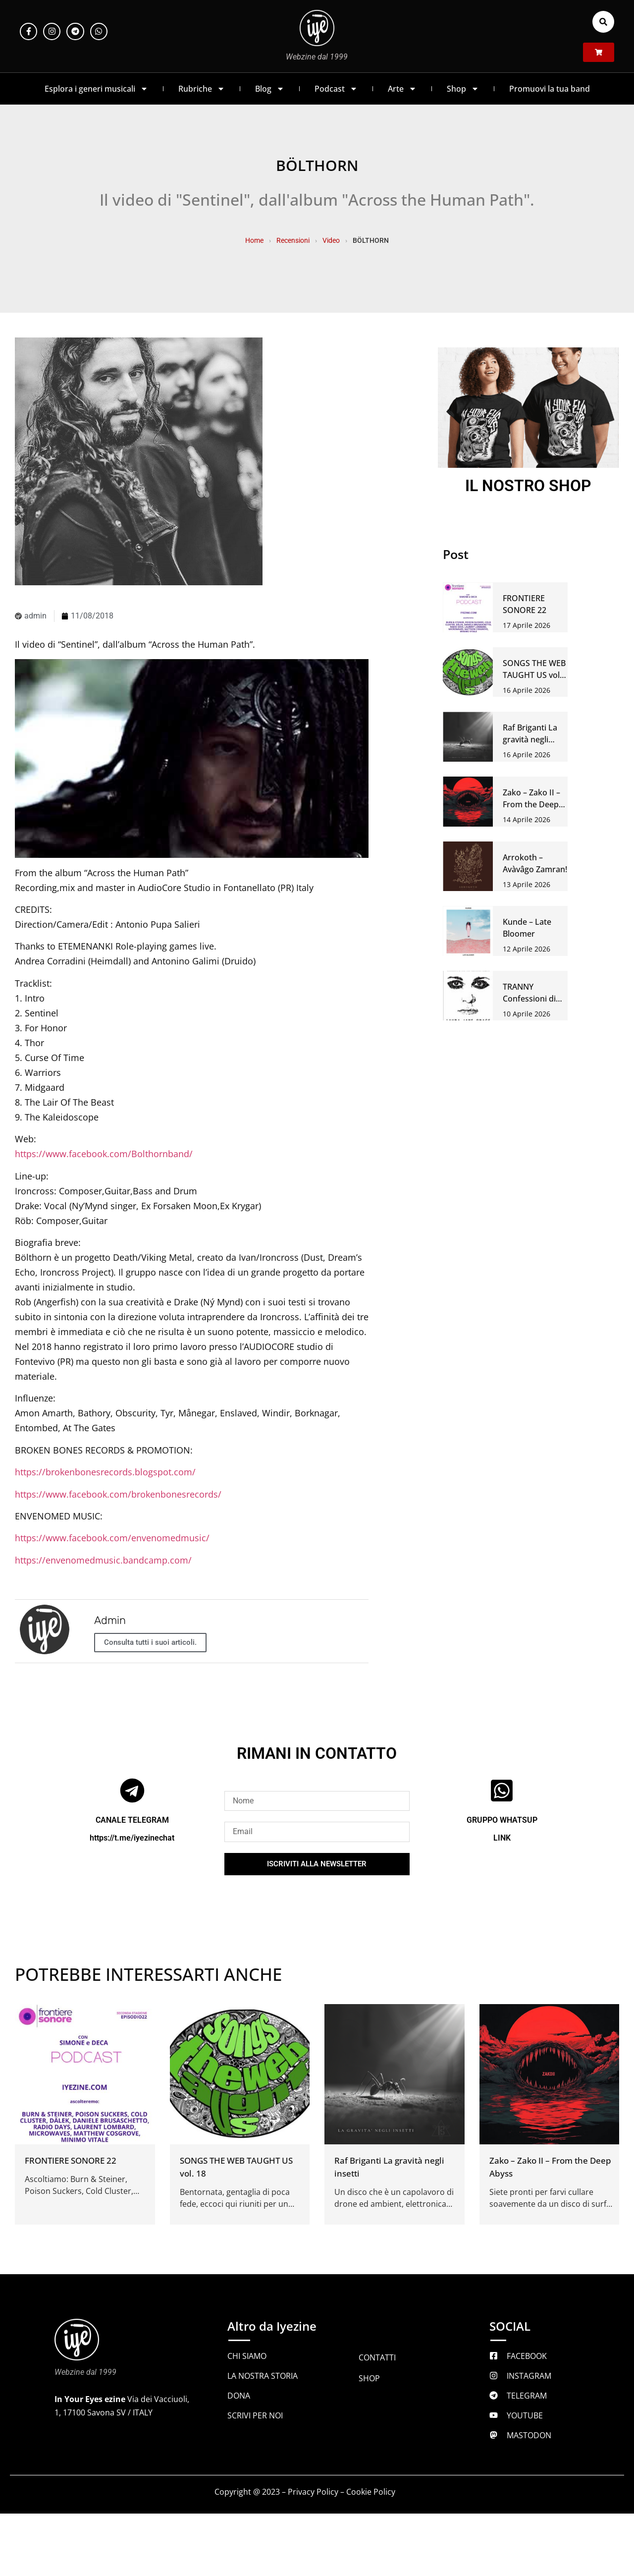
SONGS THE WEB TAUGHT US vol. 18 (534, 675)
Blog (269, 89)
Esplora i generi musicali (96, 89)
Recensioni (293, 240)
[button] (603, 22)
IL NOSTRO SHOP (528, 485)
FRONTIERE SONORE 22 (70, 2160)
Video (331, 240)
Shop (463, 89)
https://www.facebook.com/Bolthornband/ (104, 1154)
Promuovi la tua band (549, 88)
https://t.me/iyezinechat (132, 1838)
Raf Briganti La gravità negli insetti (530, 739)
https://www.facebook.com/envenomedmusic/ (112, 1538)
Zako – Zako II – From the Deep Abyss (531, 804)
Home (254, 240)
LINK (502, 1838)
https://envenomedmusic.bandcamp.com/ (103, 1560)
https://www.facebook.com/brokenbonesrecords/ (118, 1494)
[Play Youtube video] (192, 758)
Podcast (336, 89)
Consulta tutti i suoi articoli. (150, 1642)
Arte (402, 89)
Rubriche (201, 89)
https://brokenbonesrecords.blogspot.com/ (105, 1472)
